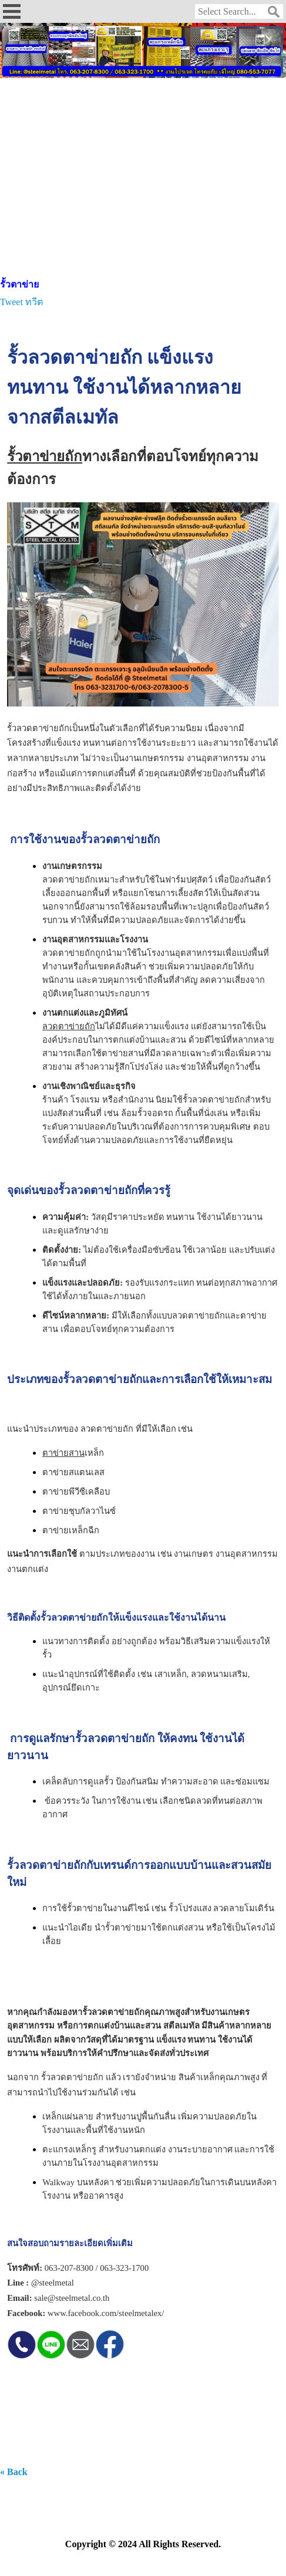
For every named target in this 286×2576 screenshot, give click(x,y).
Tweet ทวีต (21, 302)
